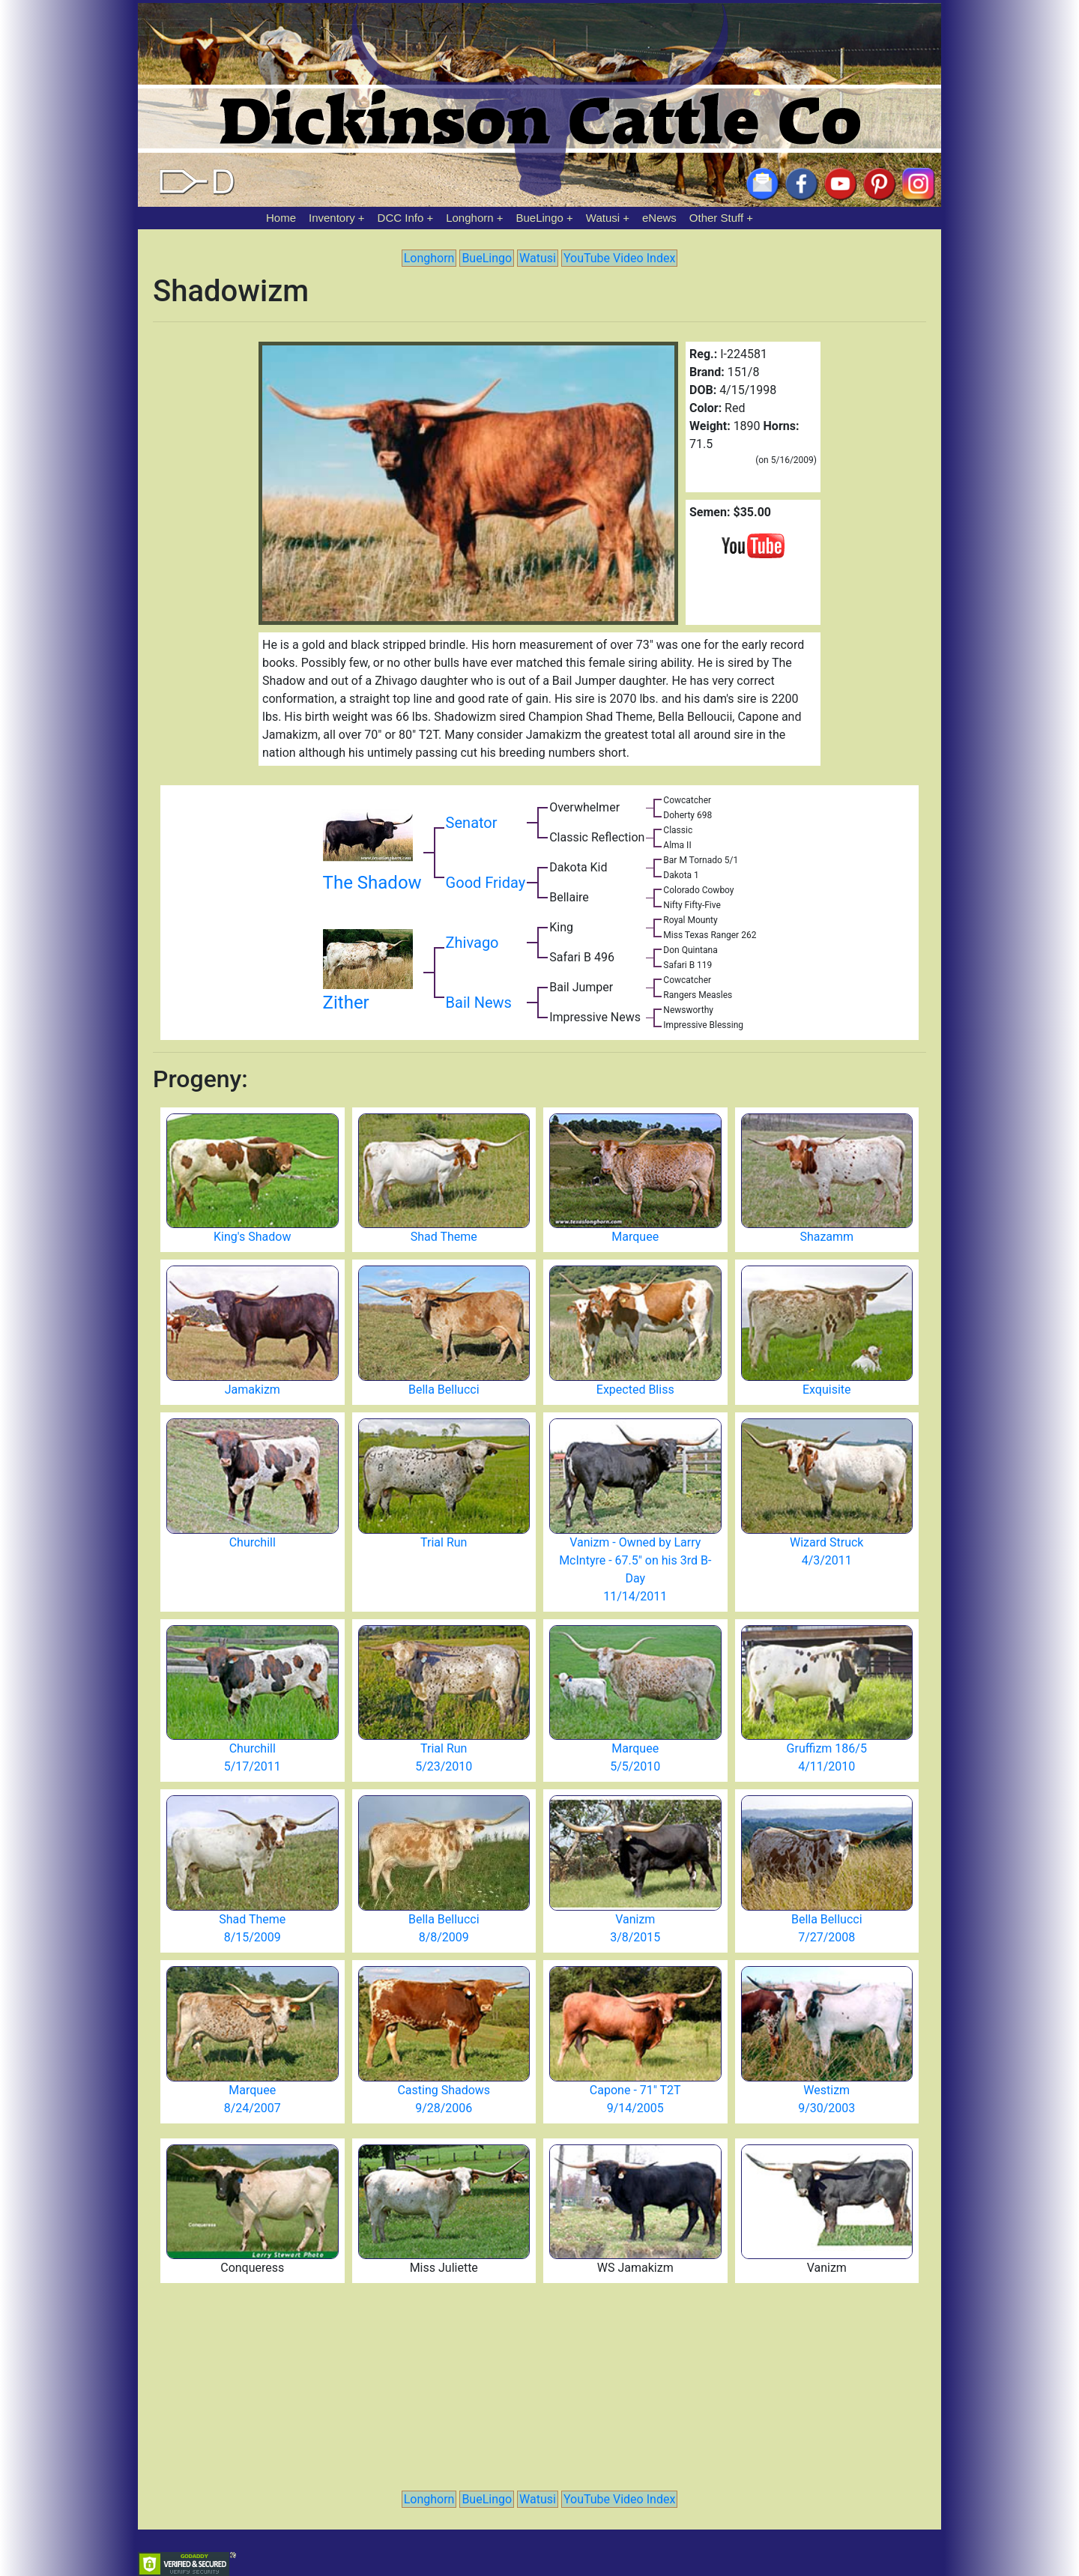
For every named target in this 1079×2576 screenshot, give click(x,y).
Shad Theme (444, 1237)
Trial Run (443, 1542)
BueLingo (539, 217)
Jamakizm (252, 1389)
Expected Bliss (635, 1389)
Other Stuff (716, 217)
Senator (472, 823)
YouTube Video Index (619, 258)
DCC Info (401, 217)
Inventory (332, 217)
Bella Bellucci (444, 1389)
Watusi (603, 217)
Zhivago (472, 943)
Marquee (635, 1237)
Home (281, 217)
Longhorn (469, 217)
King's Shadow (252, 1237)
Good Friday (486, 883)
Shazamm (826, 1237)
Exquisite (827, 1389)
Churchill (252, 1542)
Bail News (479, 1003)
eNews (659, 217)
